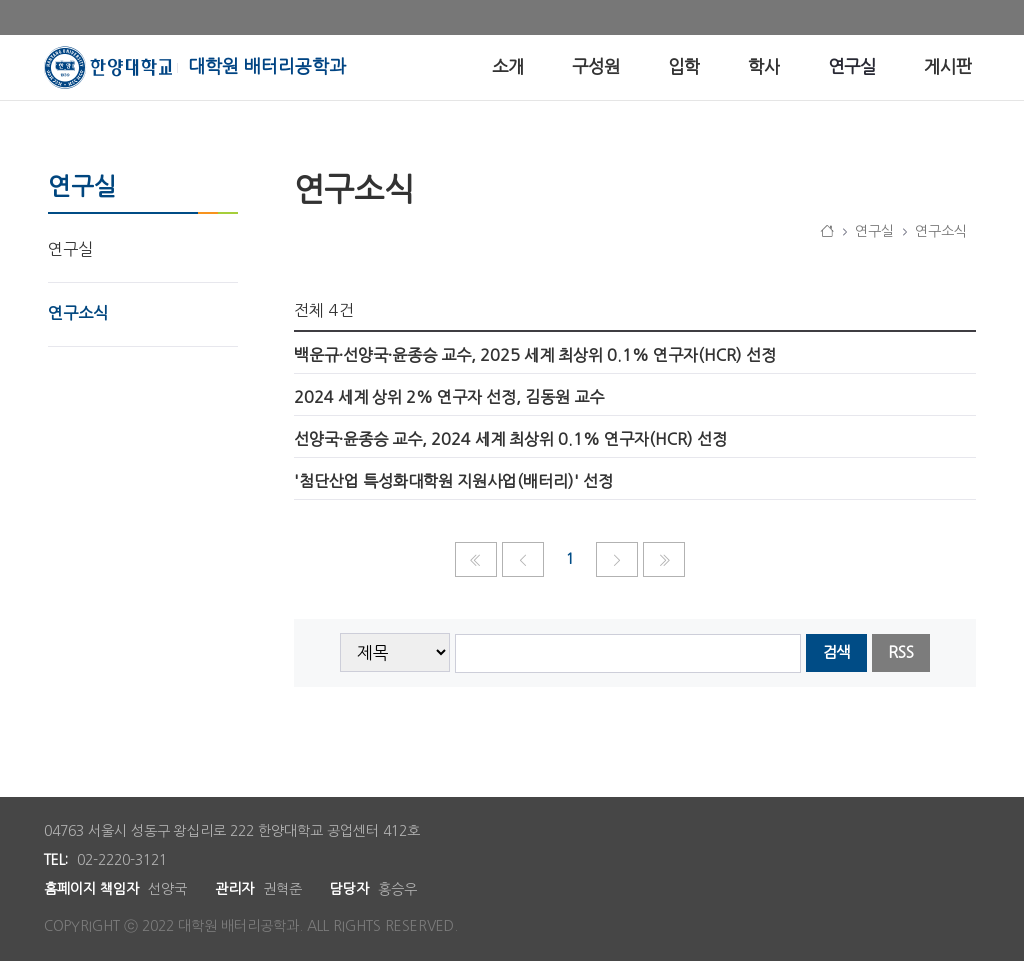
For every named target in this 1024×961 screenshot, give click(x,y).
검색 (836, 652)
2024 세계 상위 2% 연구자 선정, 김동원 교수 (449, 397)
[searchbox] (628, 653)
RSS (901, 652)
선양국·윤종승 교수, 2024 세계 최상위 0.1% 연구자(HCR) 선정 (510, 439)
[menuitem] (508, 67)
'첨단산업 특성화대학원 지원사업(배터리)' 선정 (453, 481)
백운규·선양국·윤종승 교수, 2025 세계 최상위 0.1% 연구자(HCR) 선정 (535, 355)
